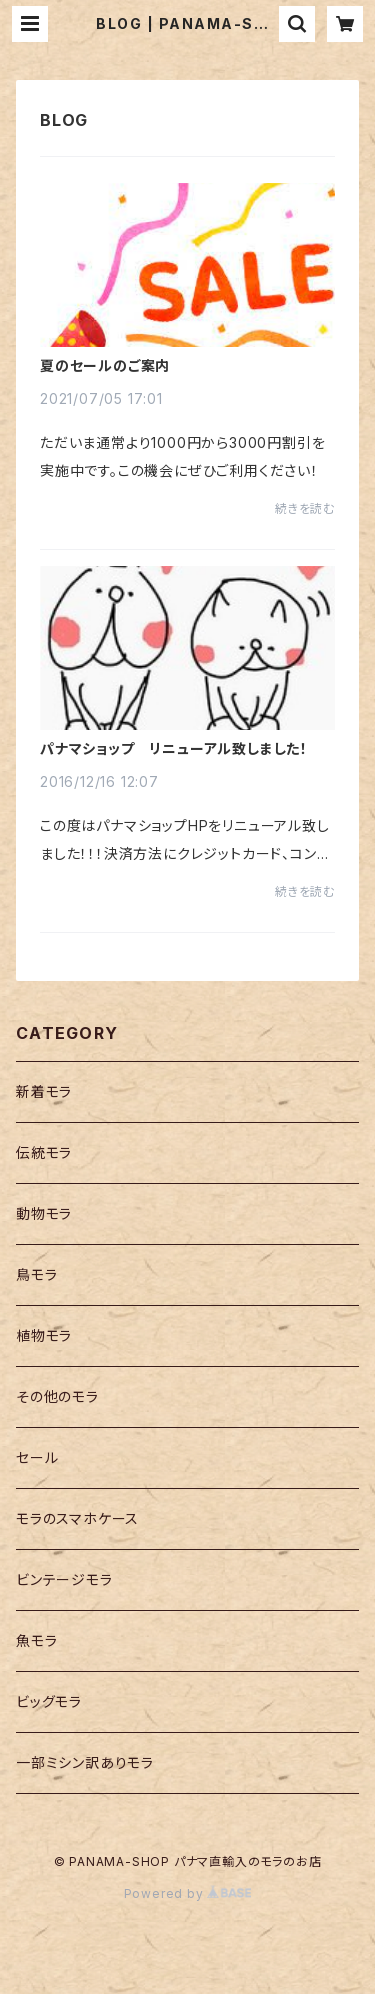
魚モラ (36, 1640)
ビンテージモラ (64, 1579)
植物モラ (44, 1335)
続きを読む (305, 508)
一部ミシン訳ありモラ (85, 1762)
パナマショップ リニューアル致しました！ (174, 749)
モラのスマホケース (77, 1518)
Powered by (188, 1893)
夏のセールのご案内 (105, 366)
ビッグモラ (49, 1701)
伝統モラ (44, 1152)
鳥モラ (36, 1274)
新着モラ (44, 1091)
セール (37, 1457)
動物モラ (44, 1213)
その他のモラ (57, 1396)
